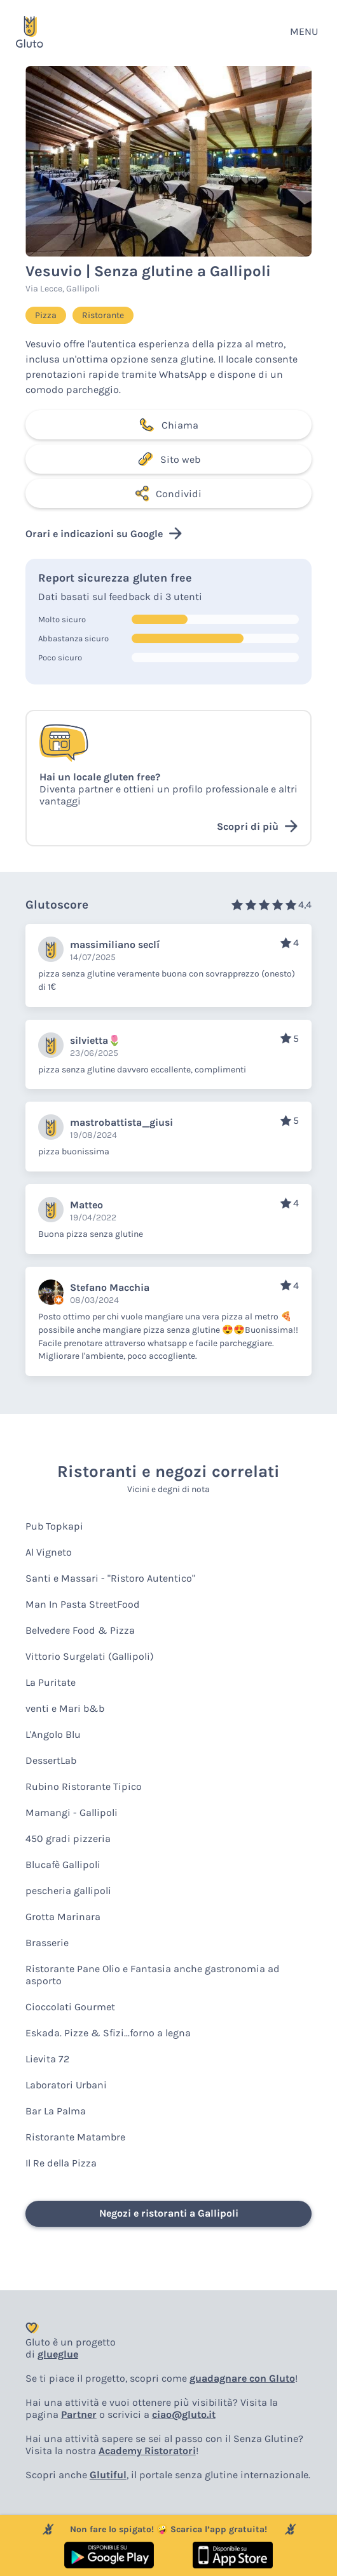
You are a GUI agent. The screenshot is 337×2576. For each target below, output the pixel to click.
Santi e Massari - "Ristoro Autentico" (110, 1578)
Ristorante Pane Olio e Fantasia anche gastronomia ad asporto (152, 1975)
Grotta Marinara (62, 1917)
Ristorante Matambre (75, 2137)
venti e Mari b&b (64, 1708)
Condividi (168, 493)
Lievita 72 (47, 2059)
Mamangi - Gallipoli (71, 1812)
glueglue (58, 2354)
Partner (79, 2414)
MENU (304, 31)
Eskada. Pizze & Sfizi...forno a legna (108, 2033)
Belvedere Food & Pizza (80, 1630)
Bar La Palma (55, 2111)
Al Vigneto (48, 1552)
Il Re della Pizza (61, 2163)
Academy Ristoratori (147, 2451)
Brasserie (47, 1943)
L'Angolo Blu (53, 1734)
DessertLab (50, 1760)
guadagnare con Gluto (242, 2378)
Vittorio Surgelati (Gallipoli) (89, 1656)
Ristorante (103, 315)
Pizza (46, 315)
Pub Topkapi (54, 1526)
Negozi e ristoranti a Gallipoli (168, 2213)
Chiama (168, 425)
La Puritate (50, 1682)
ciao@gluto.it (184, 2414)
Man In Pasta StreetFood (82, 1604)
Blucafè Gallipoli (62, 1865)
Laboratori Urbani (66, 2085)
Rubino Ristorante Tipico (83, 1786)
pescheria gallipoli (68, 1891)
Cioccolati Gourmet (70, 2007)
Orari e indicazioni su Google (103, 533)
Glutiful (108, 2475)
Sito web (168, 459)
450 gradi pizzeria (68, 1838)
